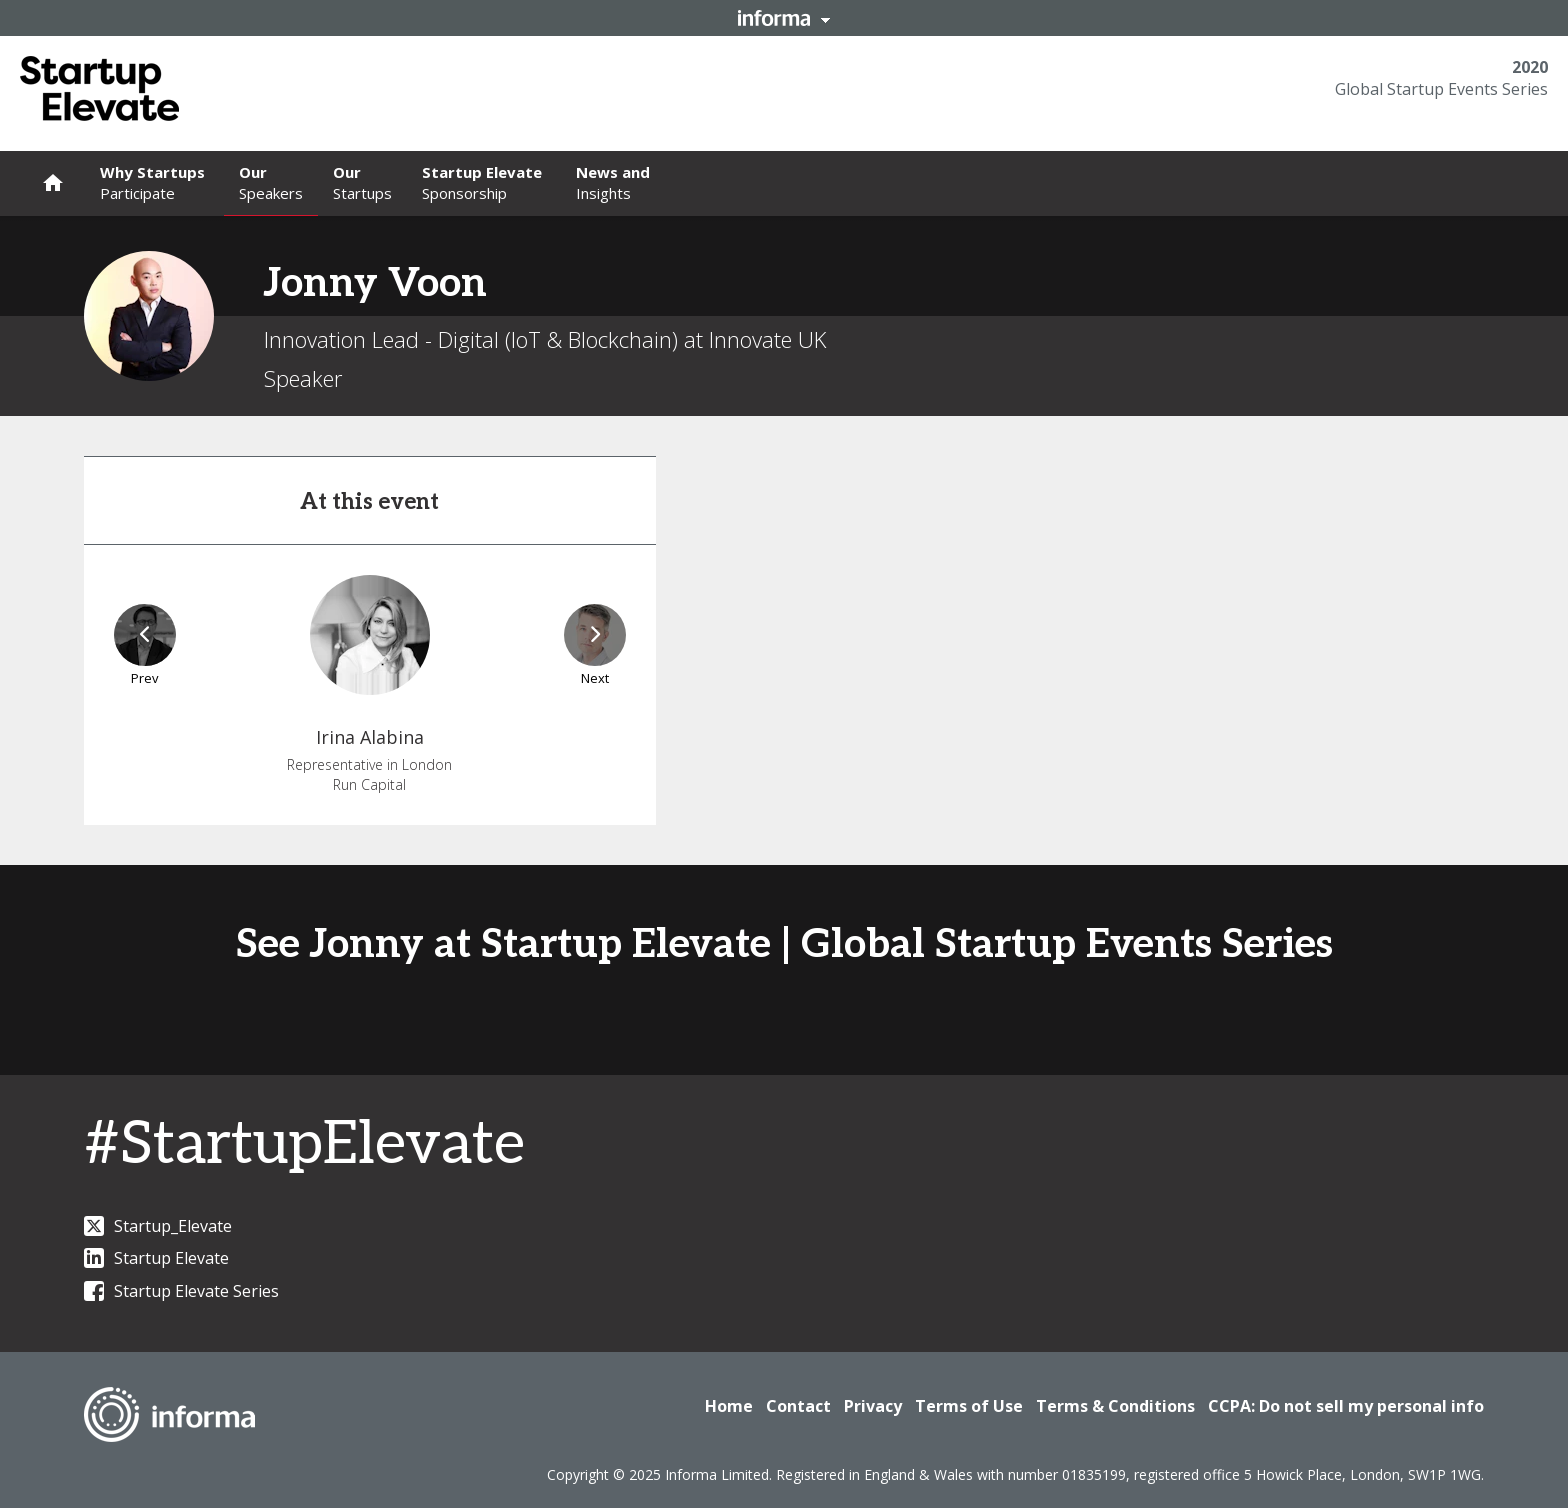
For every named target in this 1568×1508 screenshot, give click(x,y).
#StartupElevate (304, 1145)
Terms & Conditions (1115, 1406)
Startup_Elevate (158, 1226)
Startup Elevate (156, 1258)
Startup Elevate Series (181, 1291)
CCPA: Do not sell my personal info (1346, 1406)
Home (729, 1406)
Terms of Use (969, 1406)
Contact (798, 1406)
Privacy (873, 1406)
